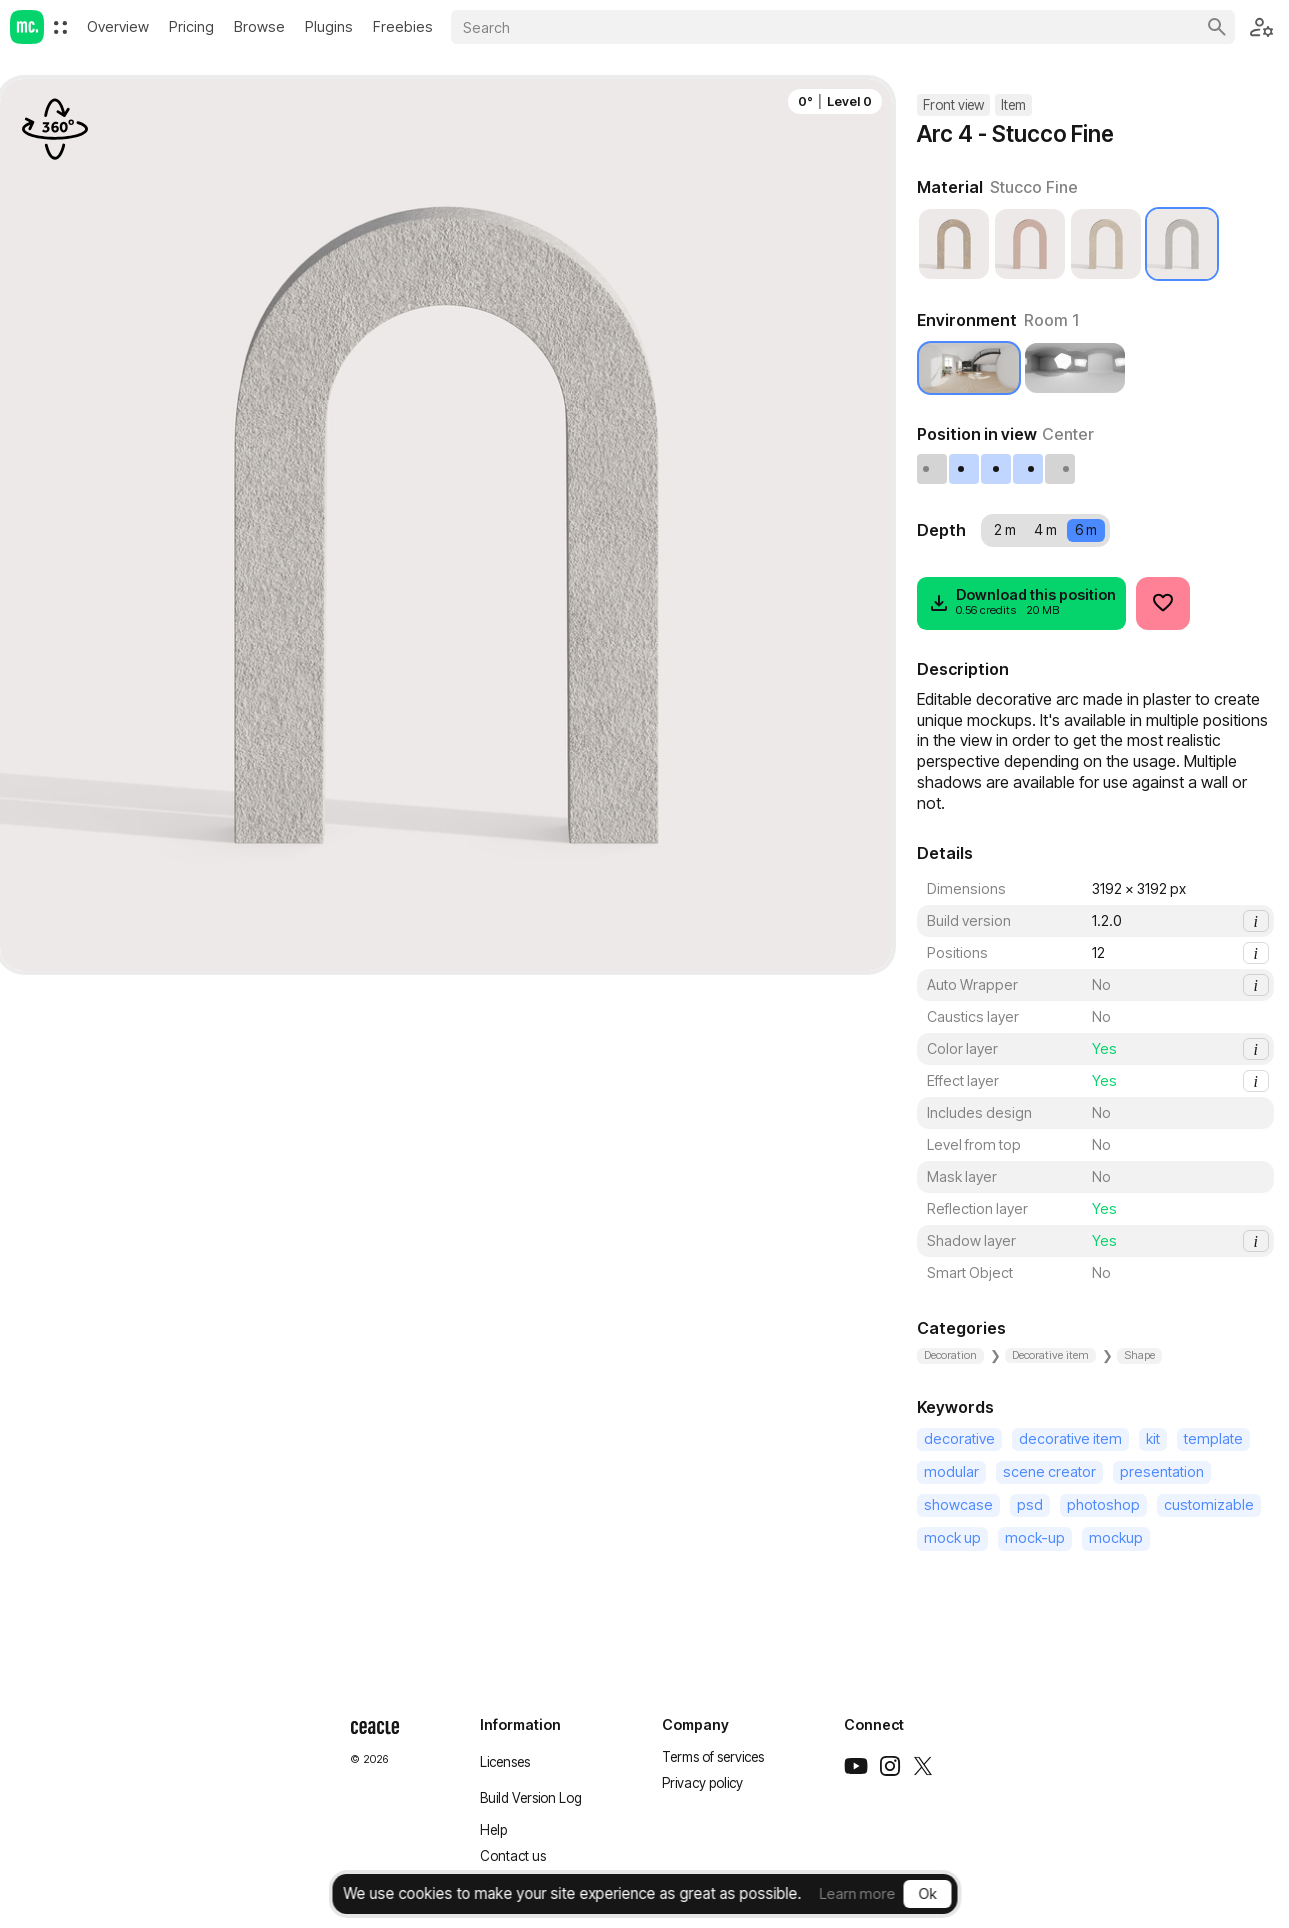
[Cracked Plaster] (1030, 244)
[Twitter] (923, 1766)
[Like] (1163, 603)
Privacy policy (702, 1783)
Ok (927, 1893)
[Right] (1029, 469)
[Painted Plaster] (1106, 244)
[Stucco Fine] (1182, 244)
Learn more (857, 1893)
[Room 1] (969, 368)
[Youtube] (856, 1766)
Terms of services (713, 1757)
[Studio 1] (1075, 368)
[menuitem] (60, 27)
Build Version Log (531, 1798)
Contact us (513, 1856)
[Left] (965, 469)
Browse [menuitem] (259, 26)
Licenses (505, 1762)
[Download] (1021, 603)
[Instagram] (890, 1766)
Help (493, 1830)
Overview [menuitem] (118, 26)
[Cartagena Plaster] (954, 244)
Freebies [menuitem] (403, 26)
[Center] (997, 469)
